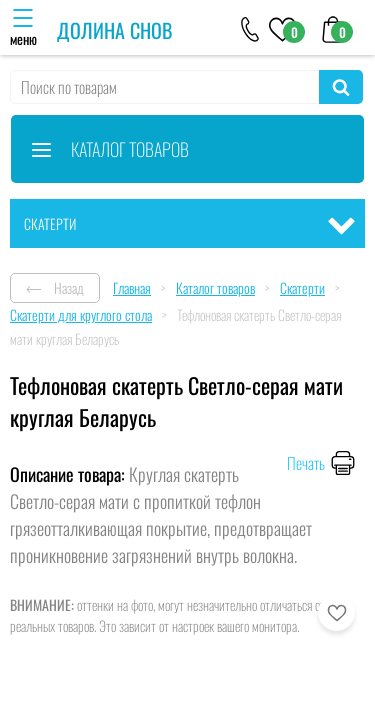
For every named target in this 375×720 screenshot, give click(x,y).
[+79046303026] (250, 28)
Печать (306, 463)
